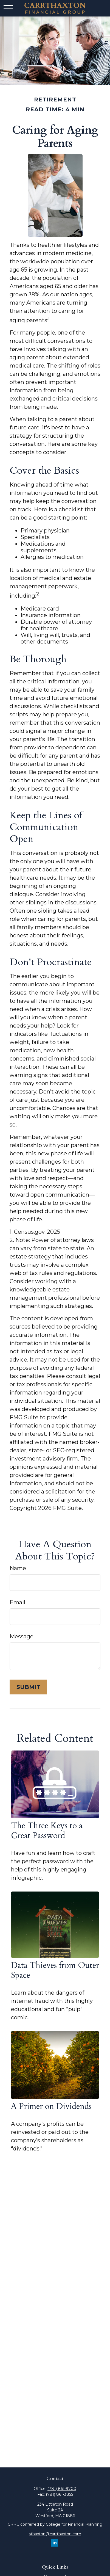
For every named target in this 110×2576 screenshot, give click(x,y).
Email (17, 1602)
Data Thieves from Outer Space (55, 1970)
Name (18, 1568)
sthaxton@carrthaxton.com (55, 2533)
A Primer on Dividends (51, 2106)
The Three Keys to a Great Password (47, 1830)
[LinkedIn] (54, 2543)
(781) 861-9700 (61, 2488)
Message (21, 1636)
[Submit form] (28, 1687)
